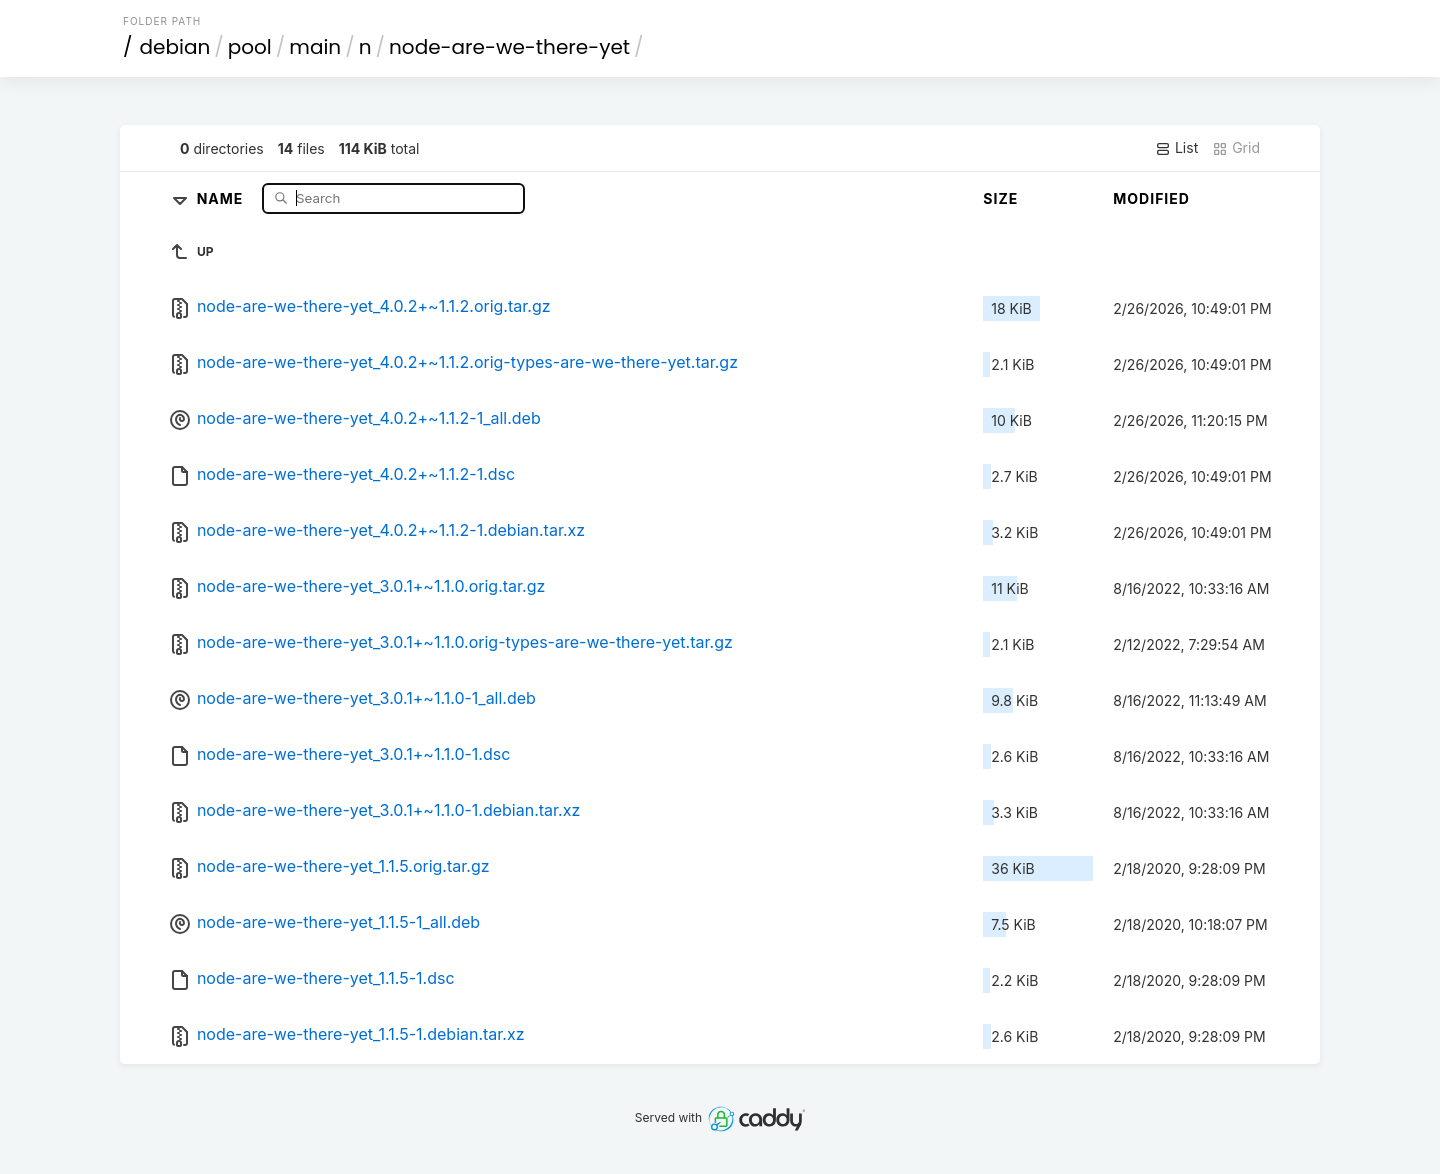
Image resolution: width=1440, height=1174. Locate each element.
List (1176, 148)
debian (175, 47)
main (315, 47)
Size (1000, 198)
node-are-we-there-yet (509, 47)
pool (250, 47)
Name (222, 197)
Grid (1236, 148)
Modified (1151, 198)
